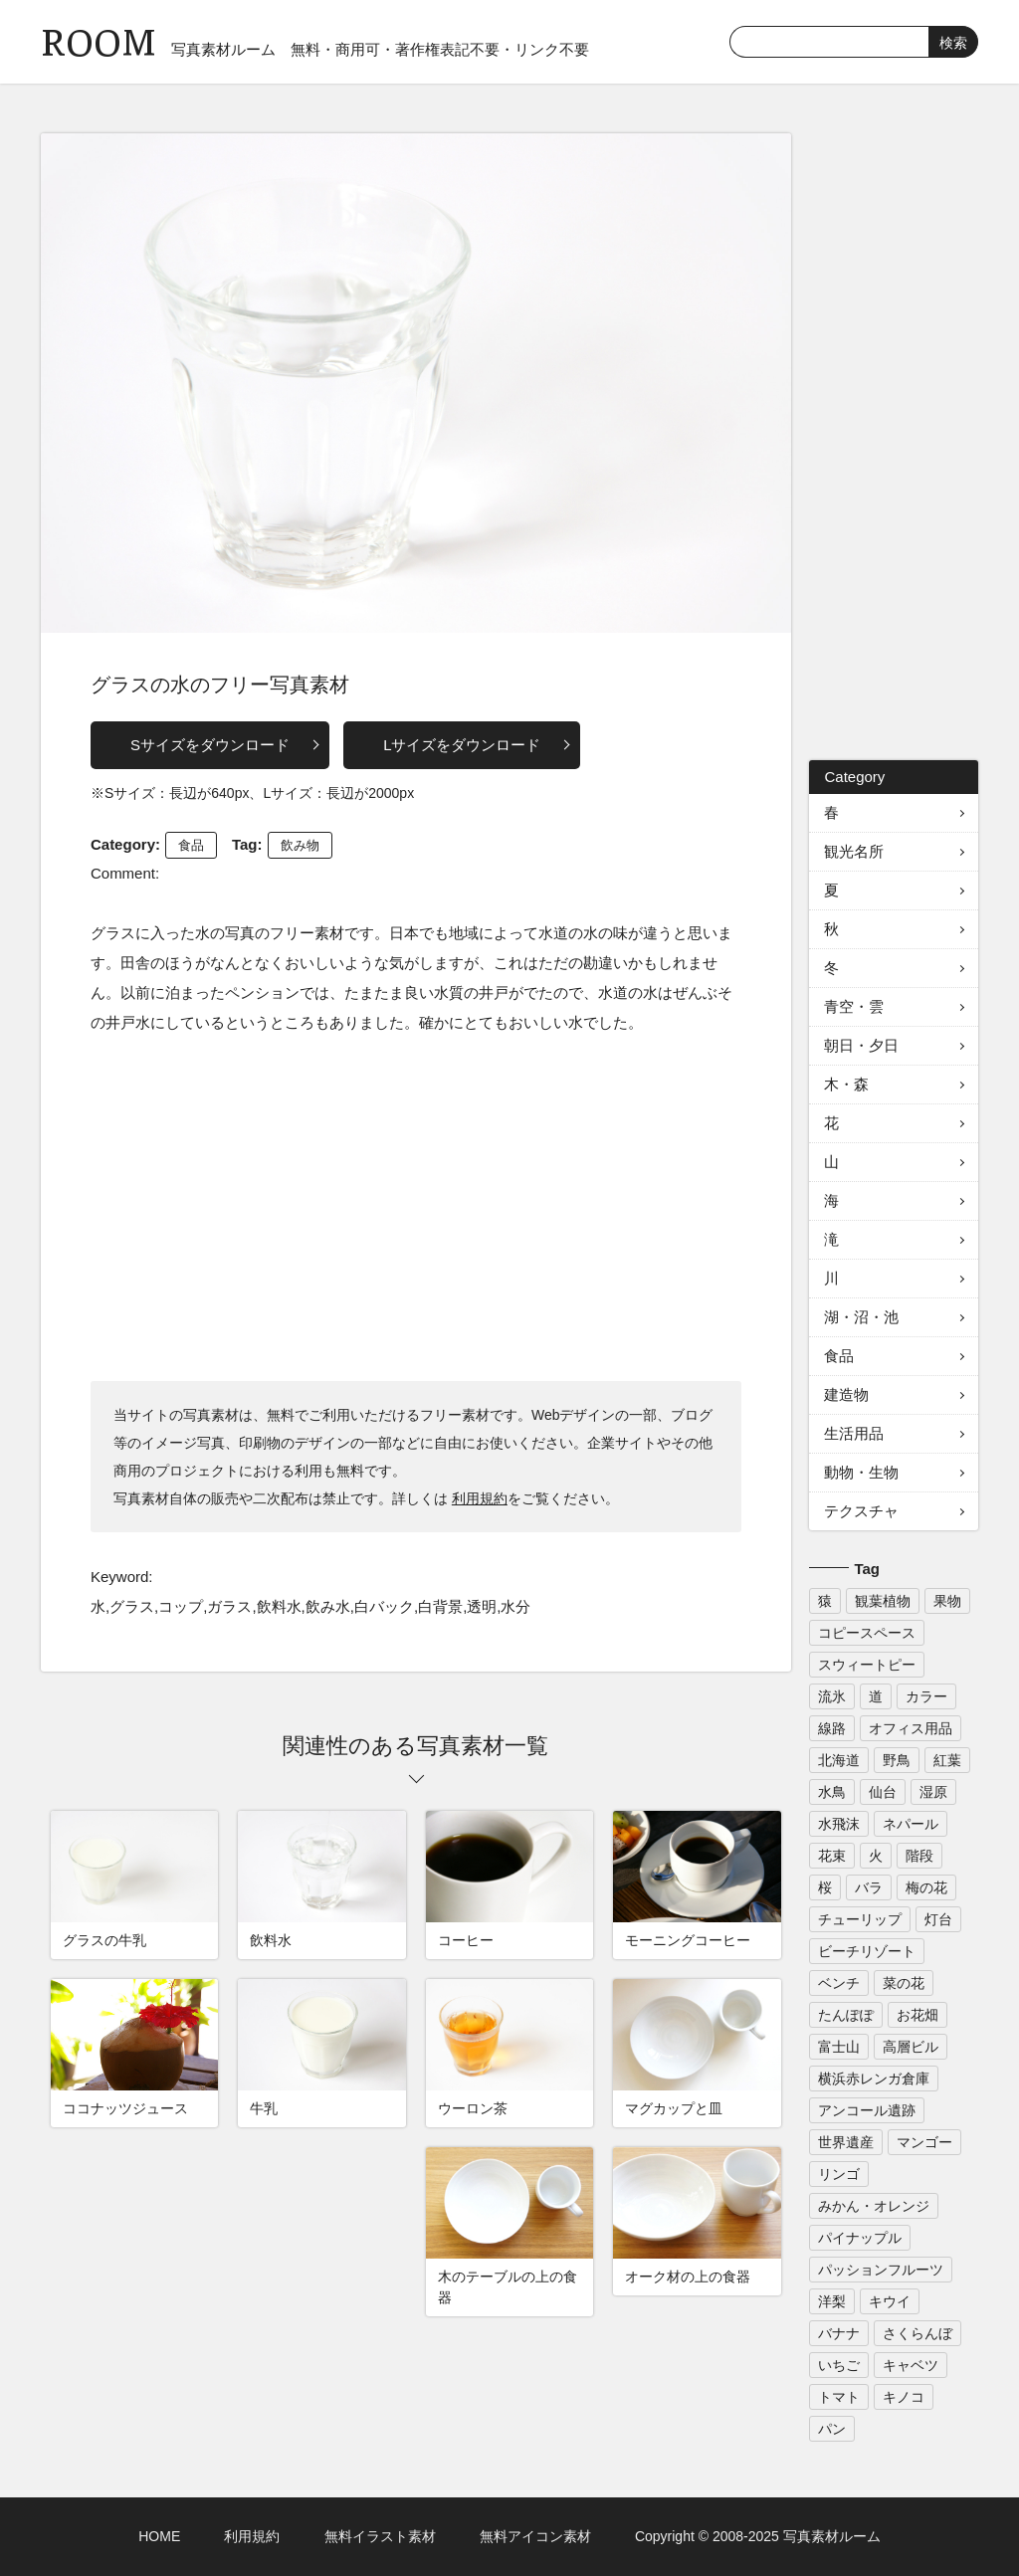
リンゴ (839, 2174)
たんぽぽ (846, 2015)
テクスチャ (861, 1510)
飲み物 (300, 845)
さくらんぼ (917, 2333)
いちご (839, 2365)
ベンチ (839, 1983)
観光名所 (854, 851)
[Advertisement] (416, 1207)
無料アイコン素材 (535, 2536)
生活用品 (854, 1433)
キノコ (903, 2397)
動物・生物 (861, 1472)
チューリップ (860, 1919)
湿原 (933, 1792)
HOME (159, 2536)
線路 (832, 1728)
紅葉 (947, 1760)
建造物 (846, 1394)
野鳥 (897, 1760)
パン (832, 2429)
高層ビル (910, 2047)
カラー (926, 1696)
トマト (839, 2397)
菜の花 (903, 1983)
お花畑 (917, 2015)
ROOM (98, 39)
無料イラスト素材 (380, 2536)
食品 (191, 845)
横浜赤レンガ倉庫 (873, 2078)
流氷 (832, 1696)
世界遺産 (846, 2142)
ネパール (910, 1824)
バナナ (839, 2333)
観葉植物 (883, 1601)
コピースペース (867, 1633)
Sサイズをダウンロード (210, 744)
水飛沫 (839, 1824)
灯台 (938, 1919)
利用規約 (480, 1498)
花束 (832, 1856)
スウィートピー (867, 1665)
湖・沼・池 (861, 1316)
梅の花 (926, 1887)
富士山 (839, 2047)
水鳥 (832, 1792)
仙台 (883, 1792)
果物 (947, 1601)
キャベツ (910, 2365)
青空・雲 (854, 1006)
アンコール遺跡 (867, 2110)
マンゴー (924, 2142)
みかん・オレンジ (873, 2206)
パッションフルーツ (880, 2270)
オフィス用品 (910, 1728)
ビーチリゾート (867, 1951)
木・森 (846, 1084)
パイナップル (860, 2238)
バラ (869, 1887)
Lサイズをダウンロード (461, 744)
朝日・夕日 (861, 1045)
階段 (919, 1856)
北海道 (839, 1760)
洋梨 (832, 2301)
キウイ (890, 2301)
